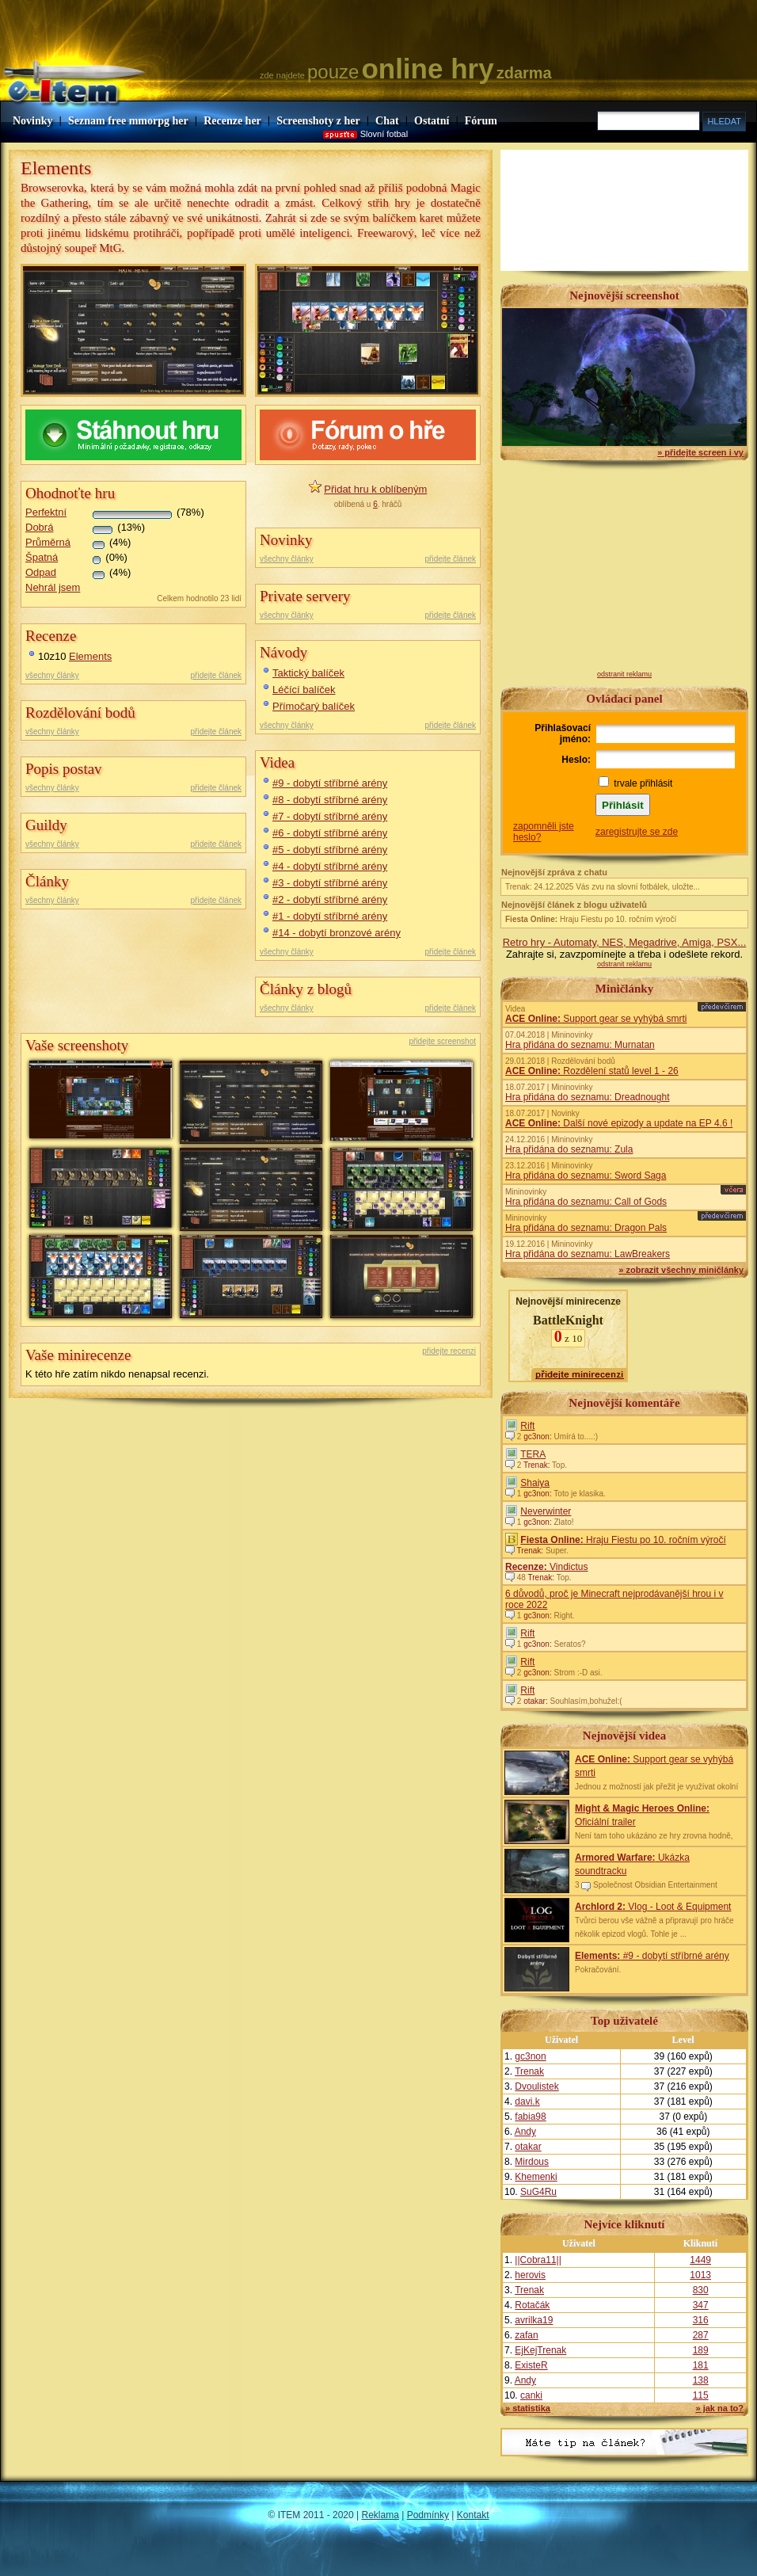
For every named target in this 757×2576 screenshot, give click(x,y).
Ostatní (431, 121)
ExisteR (531, 2365)
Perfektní (46, 512)
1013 (700, 2275)
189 (701, 2350)
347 (701, 2305)
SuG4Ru (538, 2191)
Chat (387, 121)
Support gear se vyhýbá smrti (596, 1018)
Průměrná (47, 542)
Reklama (380, 2515)
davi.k (527, 2101)
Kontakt (473, 2515)
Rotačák (532, 2305)
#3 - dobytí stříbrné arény (329, 883)
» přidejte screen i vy (700, 452)
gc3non (530, 2056)
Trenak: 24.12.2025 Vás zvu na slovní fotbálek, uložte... (602, 886)
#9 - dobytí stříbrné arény (329, 783)
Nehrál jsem (52, 587)
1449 (700, 2259)
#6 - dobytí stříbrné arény (329, 833)
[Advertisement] (625, 571)
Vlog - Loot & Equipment (653, 1906)
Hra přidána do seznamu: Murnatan (580, 1044)
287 (701, 2335)
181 (701, 2365)
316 (701, 2320)
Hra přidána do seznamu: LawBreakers (587, 1253)
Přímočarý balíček (313, 706)
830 (701, 2290)
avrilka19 (534, 2320)
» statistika (527, 2408)
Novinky (33, 121)
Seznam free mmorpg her (128, 121)
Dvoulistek (536, 2086)
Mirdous (532, 2161)
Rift (527, 1425)
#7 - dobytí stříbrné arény (329, 816)
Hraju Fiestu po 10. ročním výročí (590, 919)
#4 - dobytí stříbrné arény (329, 866)
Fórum (481, 121)
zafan (526, 2335)
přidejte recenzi (449, 1351)
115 (701, 2395)
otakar (528, 2146)
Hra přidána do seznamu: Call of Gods (586, 1201)
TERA (533, 1454)
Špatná (41, 557)
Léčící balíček (304, 689)
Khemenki (536, 2176)
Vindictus (546, 1566)
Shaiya (535, 1482)
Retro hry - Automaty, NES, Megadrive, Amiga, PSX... (625, 942)
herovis (530, 2275)
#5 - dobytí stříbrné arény (329, 849)
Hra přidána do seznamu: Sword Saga (585, 1175)
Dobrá (39, 527)
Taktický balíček (308, 673)
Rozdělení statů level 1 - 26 (592, 1071)
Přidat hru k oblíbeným (375, 489)
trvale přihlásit (643, 783)
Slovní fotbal (384, 134)
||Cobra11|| (538, 2259)
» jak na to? (719, 2408)
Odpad (40, 572)
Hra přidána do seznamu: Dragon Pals (586, 1227)
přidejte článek (216, 675)
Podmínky (428, 2515)
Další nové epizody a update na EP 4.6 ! (618, 1123)
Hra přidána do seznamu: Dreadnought (587, 1097)
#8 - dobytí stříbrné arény (329, 800)
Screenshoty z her (318, 121)
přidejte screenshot (443, 1041)
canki (531, 2395)
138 (701, 2380)
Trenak (529, 2071)
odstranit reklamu (624, 674)
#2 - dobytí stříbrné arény (329, 899)
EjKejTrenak (540, 2350)
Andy (525, 2131)
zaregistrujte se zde (636, 831)
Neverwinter (545, 1511)
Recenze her (232, 121)
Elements (90, 656)
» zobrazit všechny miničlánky (681, 1270)
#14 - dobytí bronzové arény (336, 933)
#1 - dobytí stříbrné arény (329, 916)
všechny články (52, 675)
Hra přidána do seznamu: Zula (569, 1149)
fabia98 (530, 2116)
